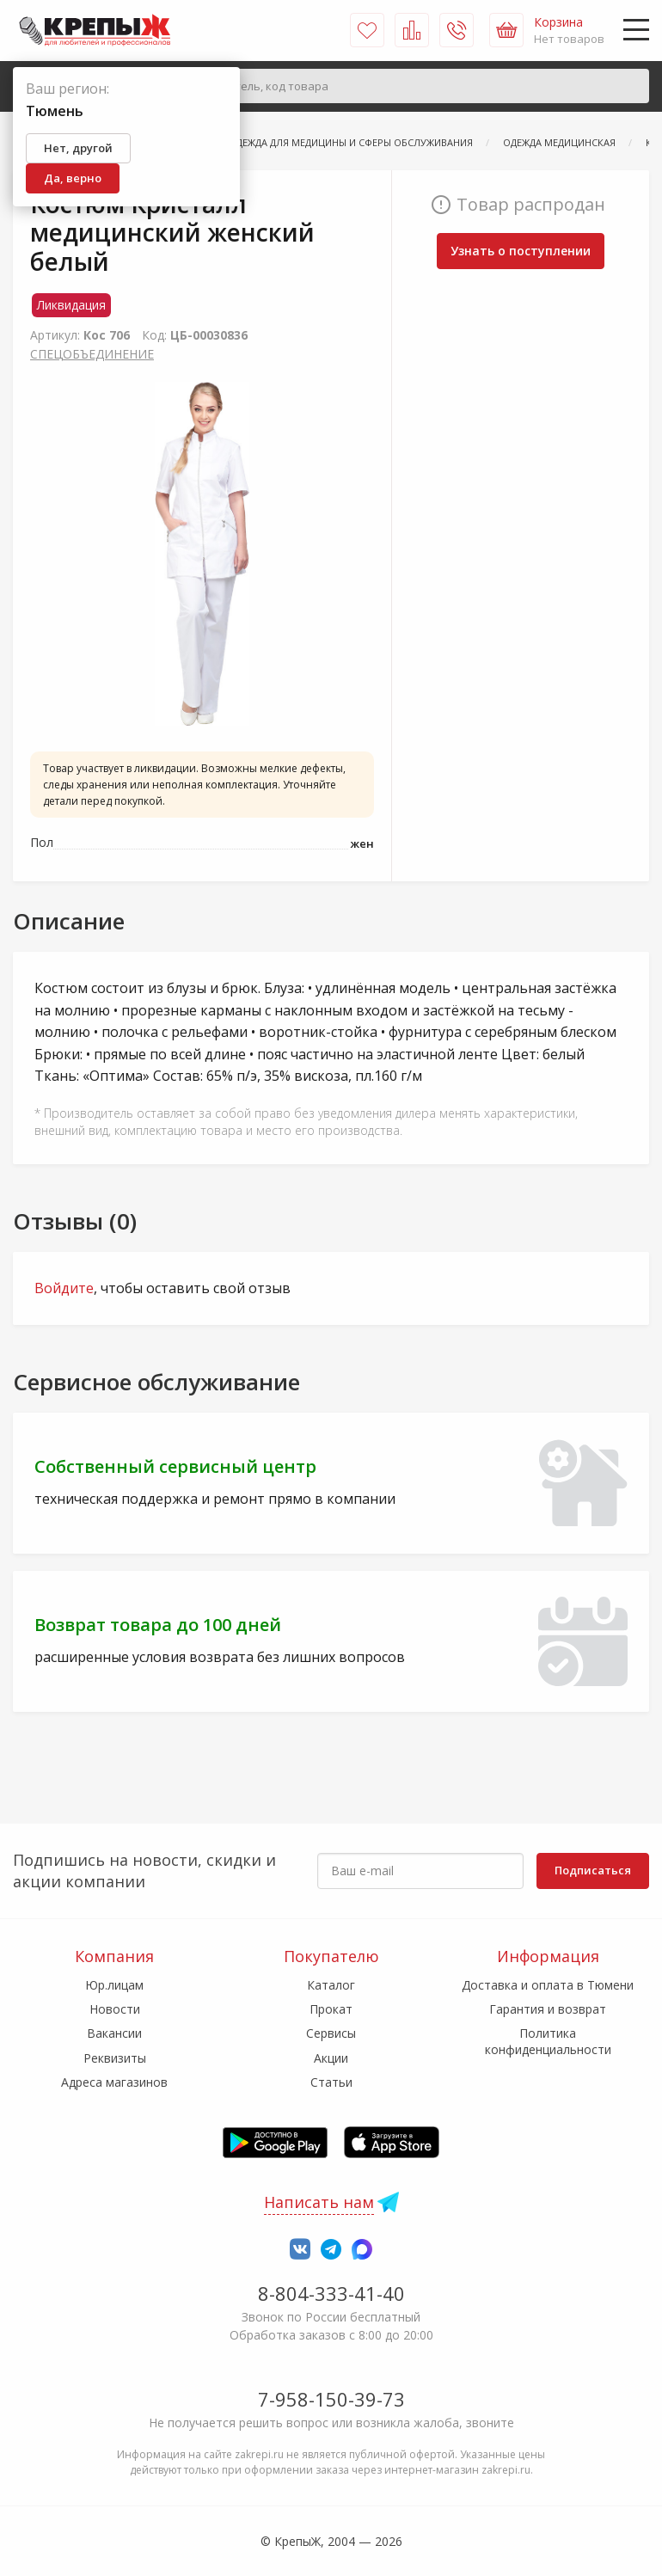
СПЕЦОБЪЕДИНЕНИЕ (92, 354)
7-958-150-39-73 (331, 2399)
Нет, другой (78, 148)
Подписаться (593, 1870)
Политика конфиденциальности (548, 2041)
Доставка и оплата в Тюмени (548, 1985)
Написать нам (319, 2202)
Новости (114, 2009)
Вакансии (114, 2033)
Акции (331, 2058)
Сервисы (331, 2033)
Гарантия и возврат (547, 2009)
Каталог (331, 1985)
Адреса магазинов (114, 2082)
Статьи (331, 2082)
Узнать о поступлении (521, 250)
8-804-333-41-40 (331, 2293)
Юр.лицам (114, 1985)
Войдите (64, 1288)
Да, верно (72, 178)
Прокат (331, 2009)
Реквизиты (114, 2058)
